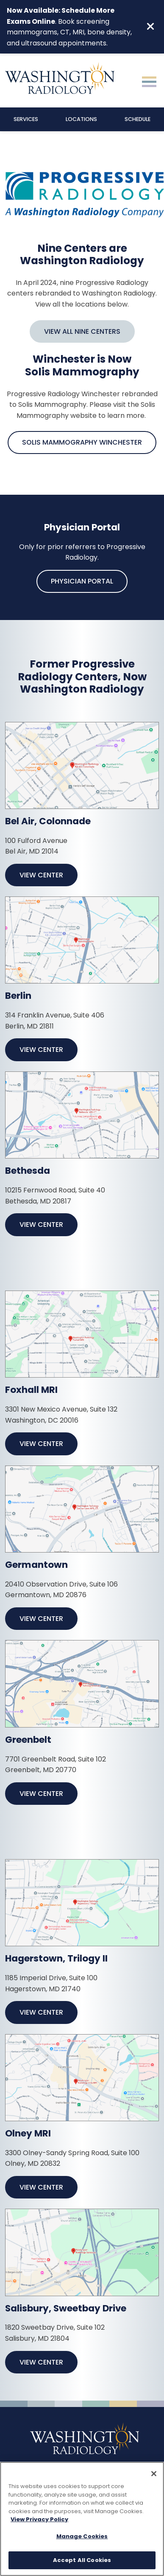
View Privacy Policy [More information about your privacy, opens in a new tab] (39, 2520)
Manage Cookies (82, 2537)
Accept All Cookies (82, 2561)
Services (26, 119)
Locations (81, 119)
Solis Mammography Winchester (82, 442)
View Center (41, 875)
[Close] (154, 2474)
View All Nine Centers (82, 331)
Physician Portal (82, 581)
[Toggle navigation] (149, 80)
